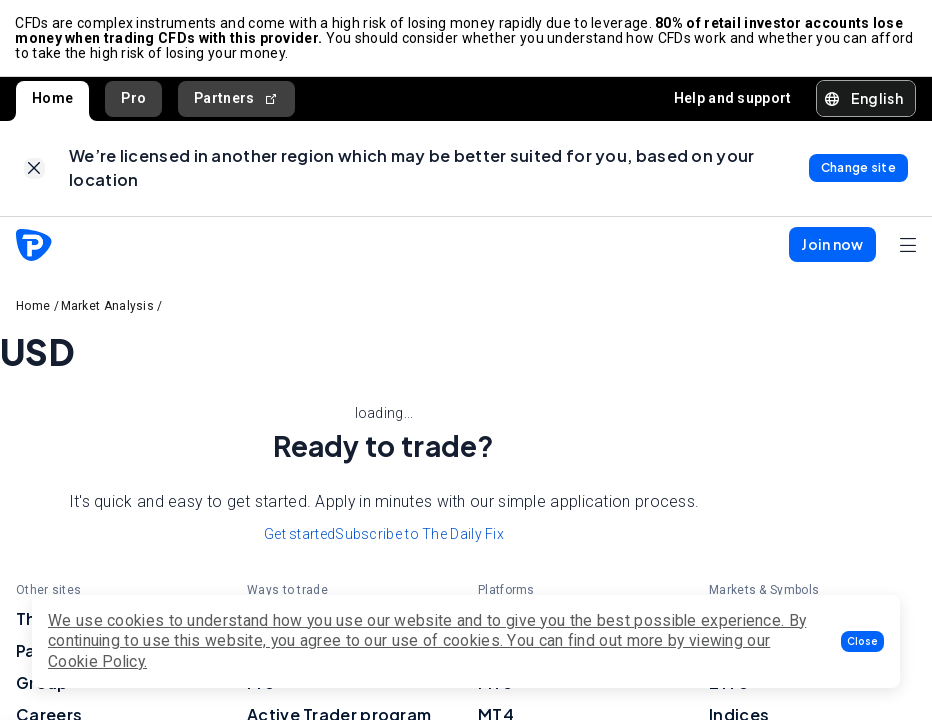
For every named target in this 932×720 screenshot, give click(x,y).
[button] (862, 641)
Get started (299, 537)
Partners (236, 99)
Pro (133, 99)
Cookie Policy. (97, 661)
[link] (34, 170)
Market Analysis (108, 308)
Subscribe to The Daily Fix (419, 537)
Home (52, 99)
